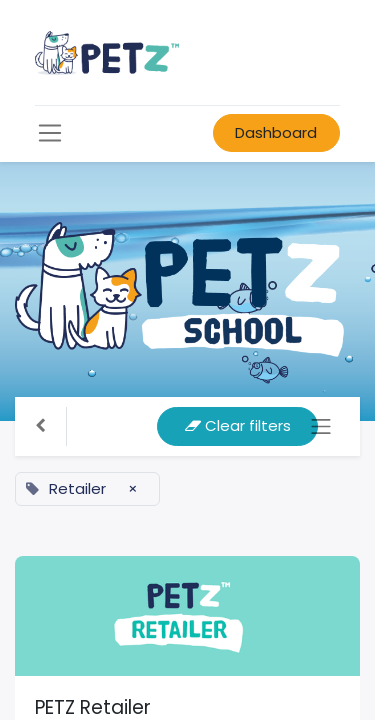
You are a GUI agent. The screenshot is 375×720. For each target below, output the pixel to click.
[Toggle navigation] (321, 426)
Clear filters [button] (238, 425)
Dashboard (276, 132)
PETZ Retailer (93, 707)
